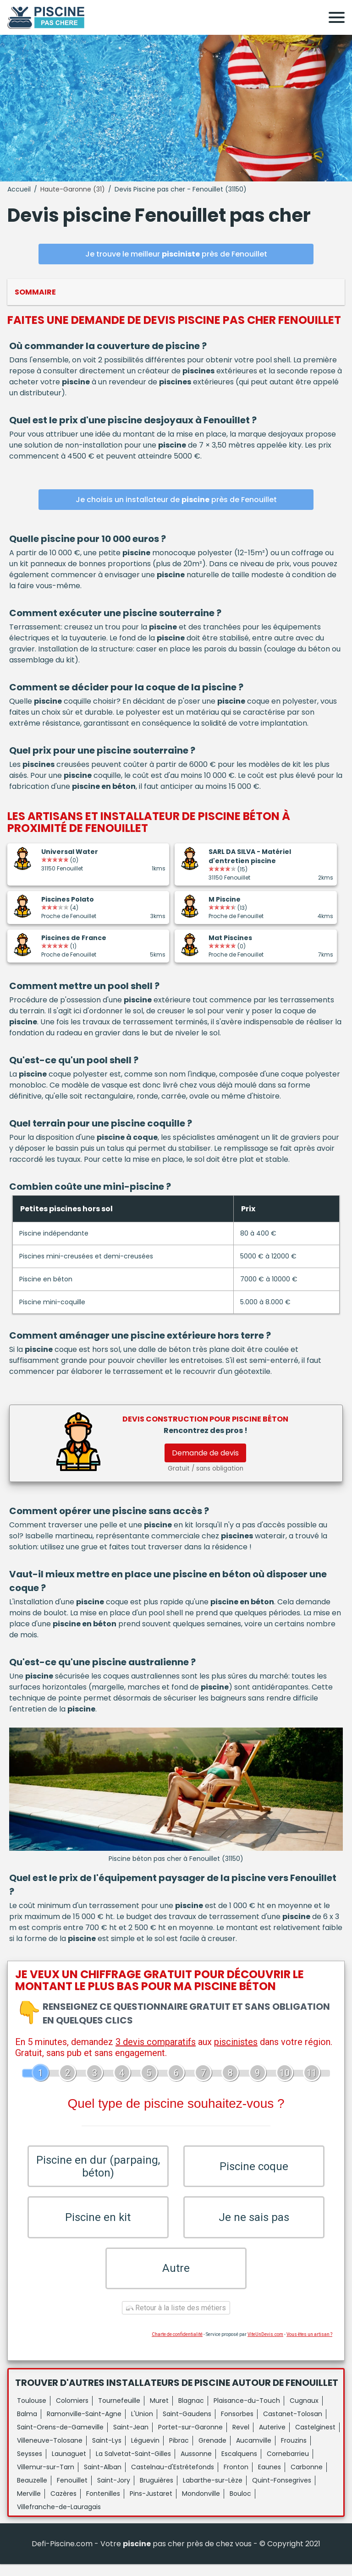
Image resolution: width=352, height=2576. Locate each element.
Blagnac (191, 2412)
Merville (29, 2505)
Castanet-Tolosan (292, 2425)
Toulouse (31, 2412)
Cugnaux (304, 2412)
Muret (159, 2412)
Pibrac (179, 2452)
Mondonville (201, 2505)
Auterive (272, 2439)
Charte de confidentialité (177, 2346)
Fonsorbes (237, 2425)
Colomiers (72, 2412)
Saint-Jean (130, 2439)
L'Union (142, 2425)
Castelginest (315, 2439)
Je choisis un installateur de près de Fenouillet (176, 499)
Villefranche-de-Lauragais (59, 2518)
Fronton (236, 2478)
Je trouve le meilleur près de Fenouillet (176, 254)
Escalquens (239, 2465)
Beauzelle (32, 2492)
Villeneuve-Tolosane (49, 2452)
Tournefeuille (119, 2412)
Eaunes (269, 2478)
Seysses (29, 2465)
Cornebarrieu (288, 2465)
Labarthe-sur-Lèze (212, 2492)
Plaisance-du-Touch (247, 2412)
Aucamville (253, 2452)
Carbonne (307, 2478)
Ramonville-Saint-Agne (84, 2425)
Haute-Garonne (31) (72, 189)
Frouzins (294, 2452)
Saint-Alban (102, 2478)
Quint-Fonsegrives (281, 2492)
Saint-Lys (106, 2452)
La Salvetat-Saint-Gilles (133, 2465)
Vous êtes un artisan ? (309, 2346)
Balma (27, 2425)
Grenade (212, 2452)
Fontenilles (103, 2505)
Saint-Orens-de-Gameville (60, 2439)
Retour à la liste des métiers (176, 2319)
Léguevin (145, 2452)
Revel (240, 2439)
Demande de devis (205, 1453)
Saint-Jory (113, 2492)
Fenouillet (72, 2492)
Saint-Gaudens (187, 2425)
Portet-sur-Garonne (190, 2439)
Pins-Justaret (151, 2505)
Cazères (63, 2505)
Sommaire (35, 292)
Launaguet (69, 2465)
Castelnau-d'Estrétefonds (172, 2478)
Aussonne (196, 2465)
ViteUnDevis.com (265, 2346)
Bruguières (156, 2492)
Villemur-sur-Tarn (45, 2478)
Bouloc (240, 2505)
